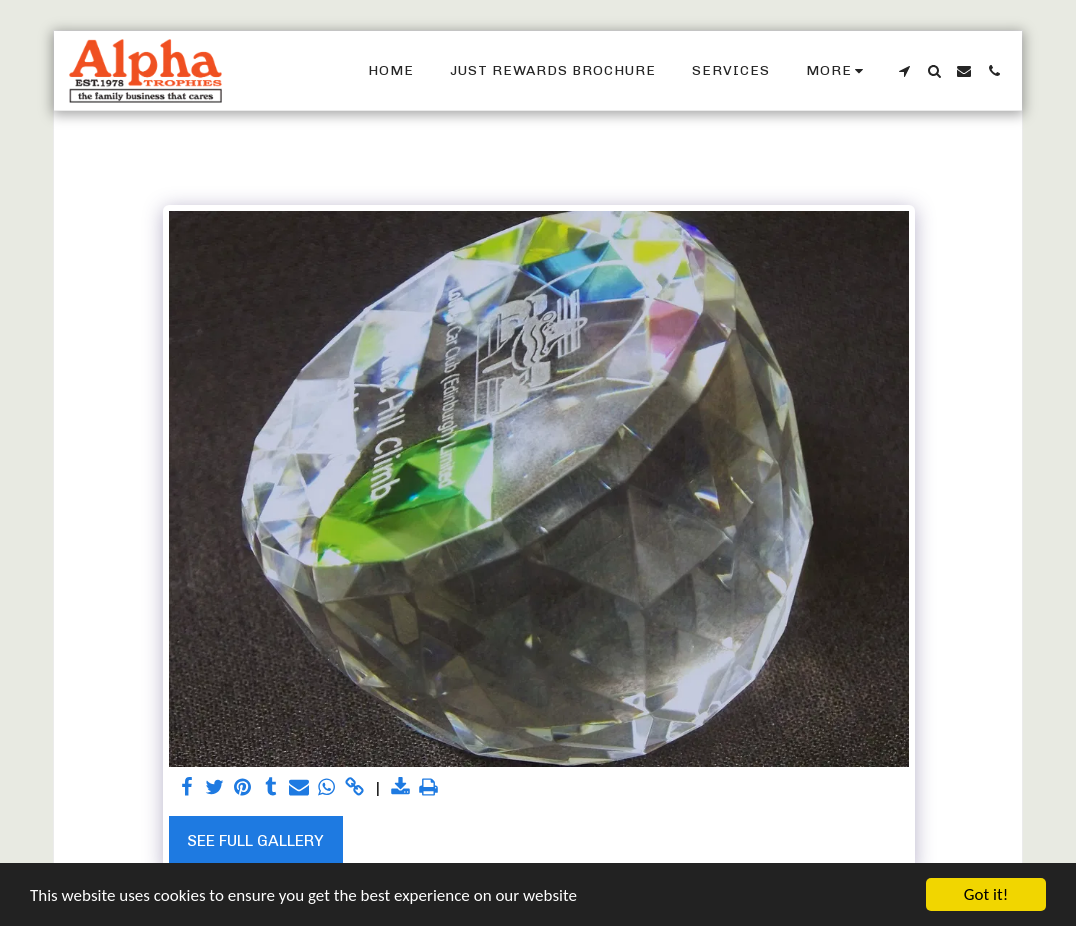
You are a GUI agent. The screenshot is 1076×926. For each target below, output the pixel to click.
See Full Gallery (255, 840)
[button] (904, 71)
